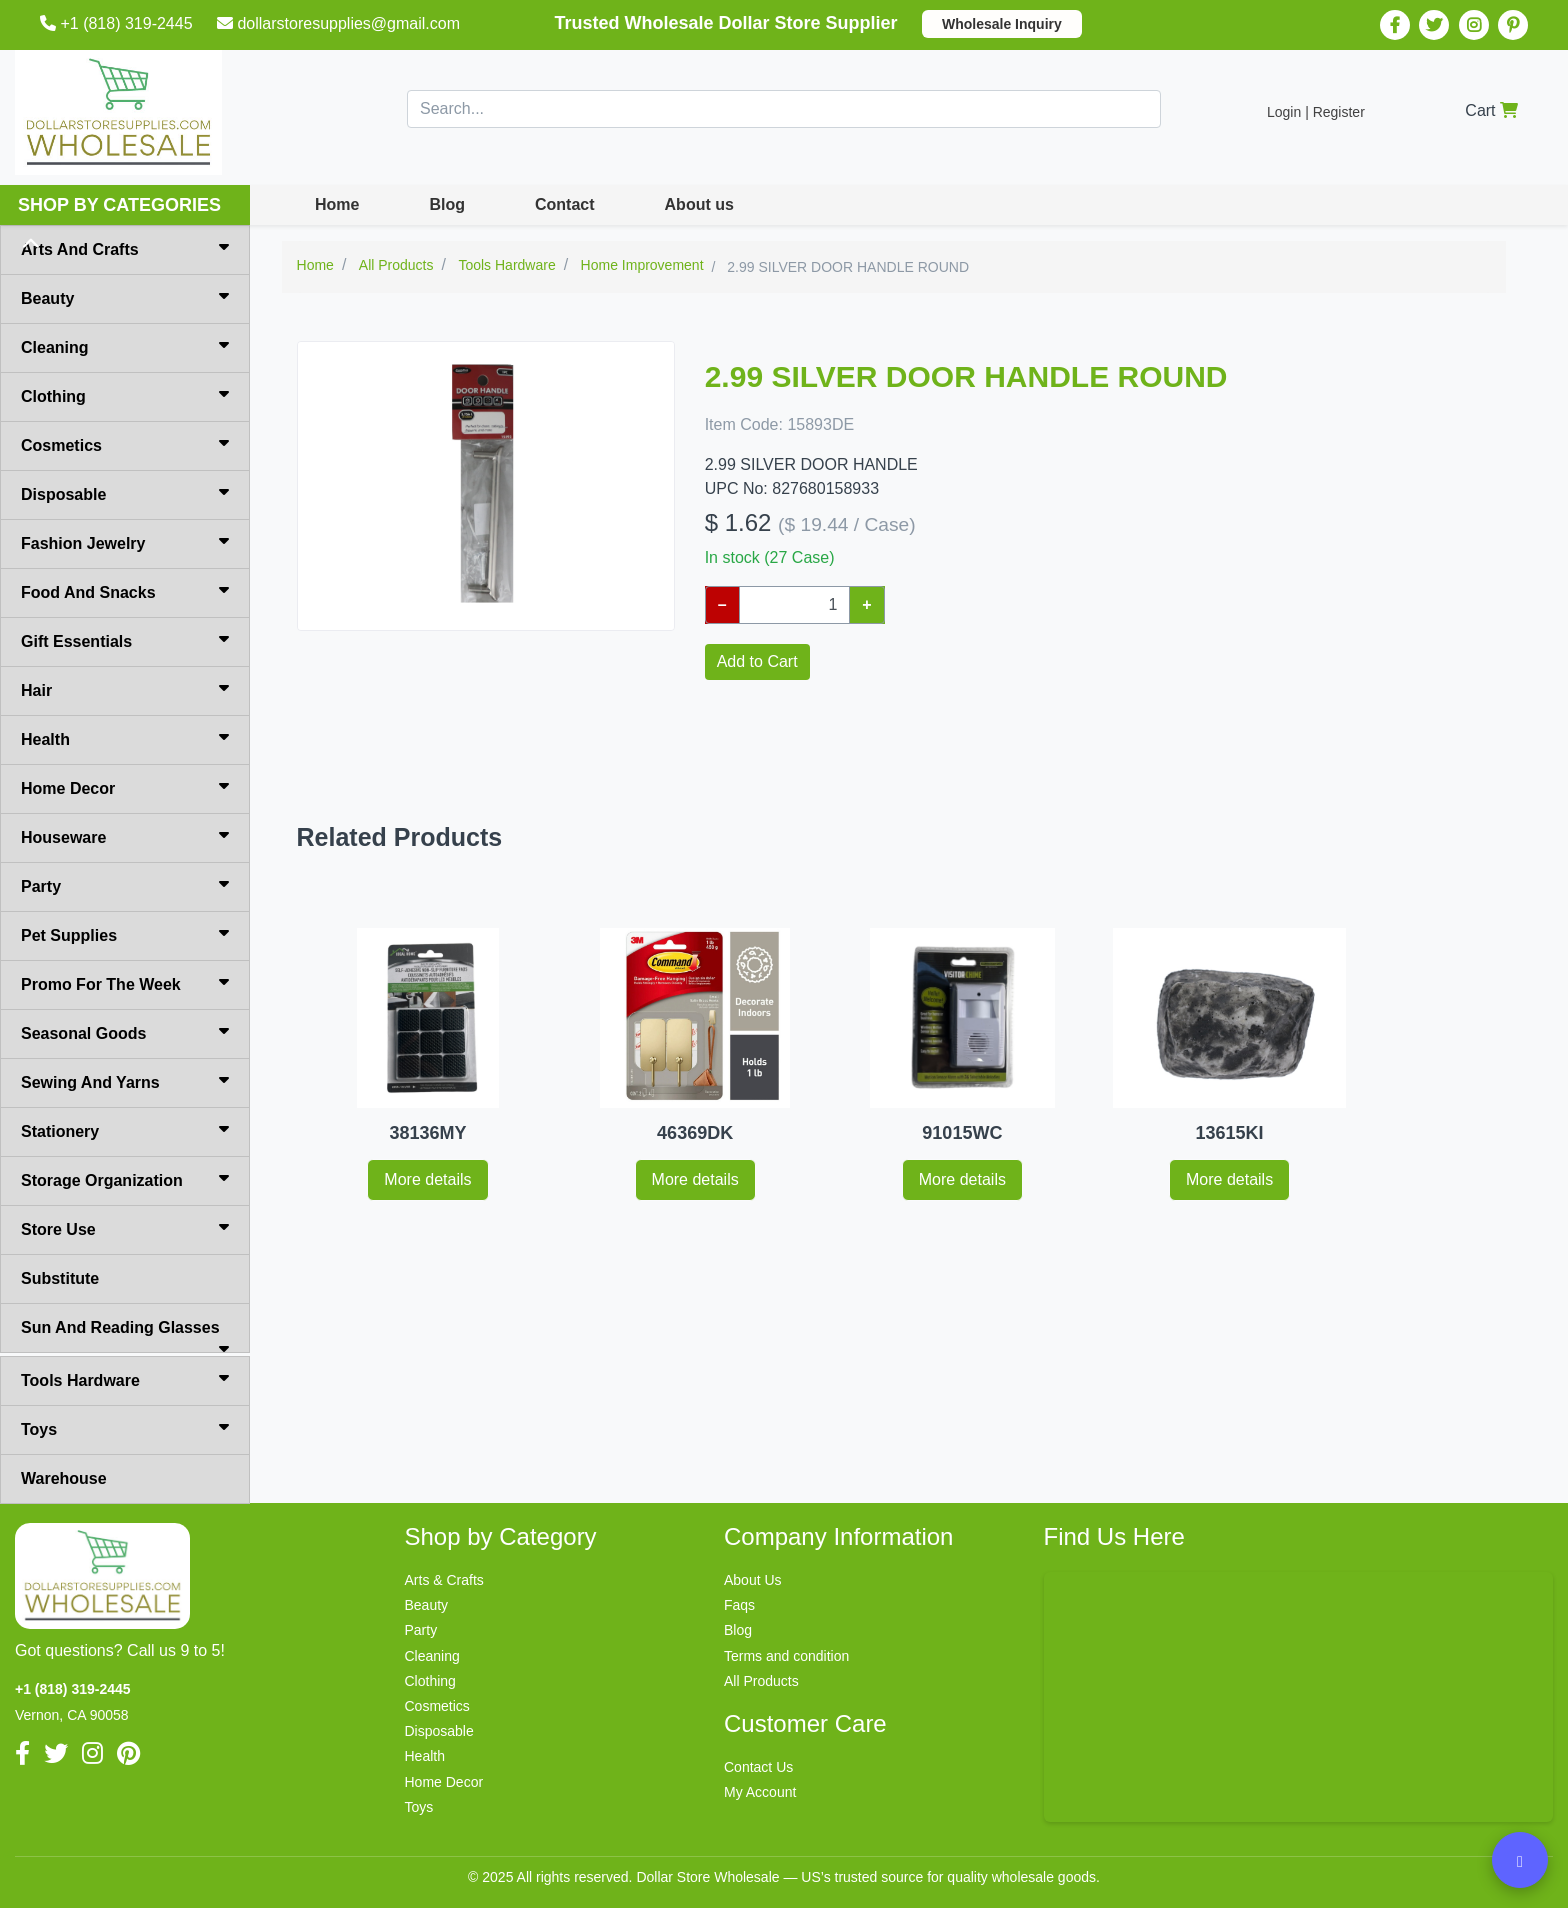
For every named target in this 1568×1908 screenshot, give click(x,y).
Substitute (60, 1278)
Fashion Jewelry (125, 542)
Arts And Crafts (125, 248)
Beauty (125, 297)
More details (427, 1179)
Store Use (125, 1228)
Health (125, 738)
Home (337, 204)
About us (699, 204)
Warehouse (64, 1478)
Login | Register (1316, 112)
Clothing (125, 395)
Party (125, 885)
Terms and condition (786, 1656)
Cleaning (125, 346)
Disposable (125, 493)
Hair (125, 689)
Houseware (125, 836)
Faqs (739, 1605)
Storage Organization (125, 1179)
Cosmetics (125, 444)
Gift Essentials (125, 640)
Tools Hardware (125, 1379)
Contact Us (758, 1767)
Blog (447, 204)
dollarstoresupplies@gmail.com (340, 23)
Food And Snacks (125, 591)
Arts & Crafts (444, 1580)
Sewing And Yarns (125, 1081)
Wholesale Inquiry (1002, 24)
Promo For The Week (125, 983)
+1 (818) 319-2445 (118, 23)
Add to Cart (757, 661)
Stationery (125, 1130)
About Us (753, 1580)
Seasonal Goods (125, 1032)
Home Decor (125, 787)
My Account (760, 1792)
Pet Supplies (125, 934)
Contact (565, 204)
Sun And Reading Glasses (125, 1336)
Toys (125, 1428)
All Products (761, 1681)
